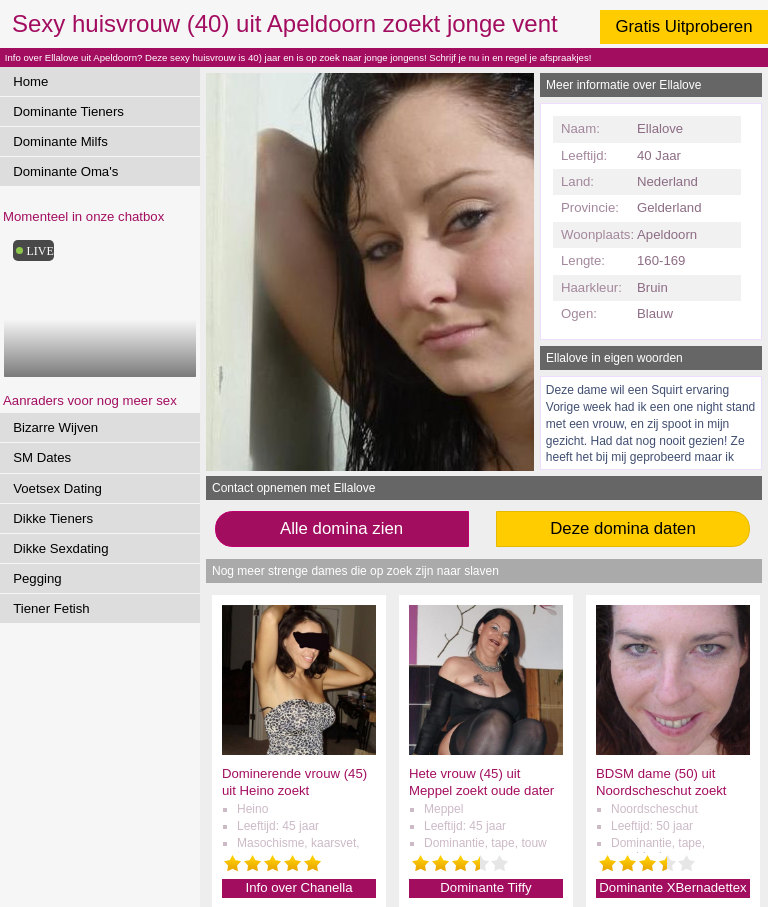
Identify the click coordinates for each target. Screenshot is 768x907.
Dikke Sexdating (60, 548)
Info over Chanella (298, 887)
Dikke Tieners (53, 518)
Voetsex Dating (57, 488)
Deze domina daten (623, 528)
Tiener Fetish (51, 608)
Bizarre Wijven (55, 427)
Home (30, 81)
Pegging (37, 578)
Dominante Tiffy (485, 887)
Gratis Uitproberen (683, 26)
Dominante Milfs (60, 141)
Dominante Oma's (65, 171)
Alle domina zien (341, 528)
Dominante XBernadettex (672, 887)
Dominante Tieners (68, 111)
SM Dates (42, 457)
